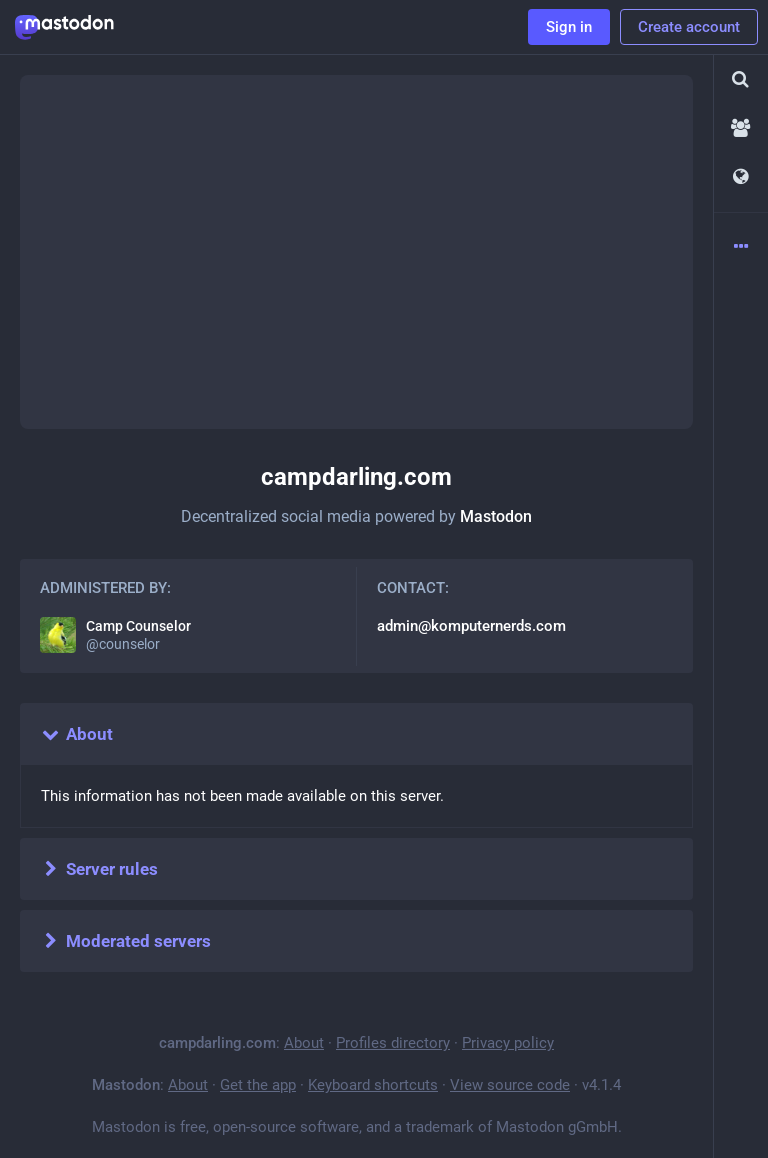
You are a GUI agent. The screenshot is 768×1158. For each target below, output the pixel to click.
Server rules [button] (99, 869)
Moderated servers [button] (125, 941)
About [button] (76, 734)
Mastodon (496, 516)
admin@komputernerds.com (471, 626)
